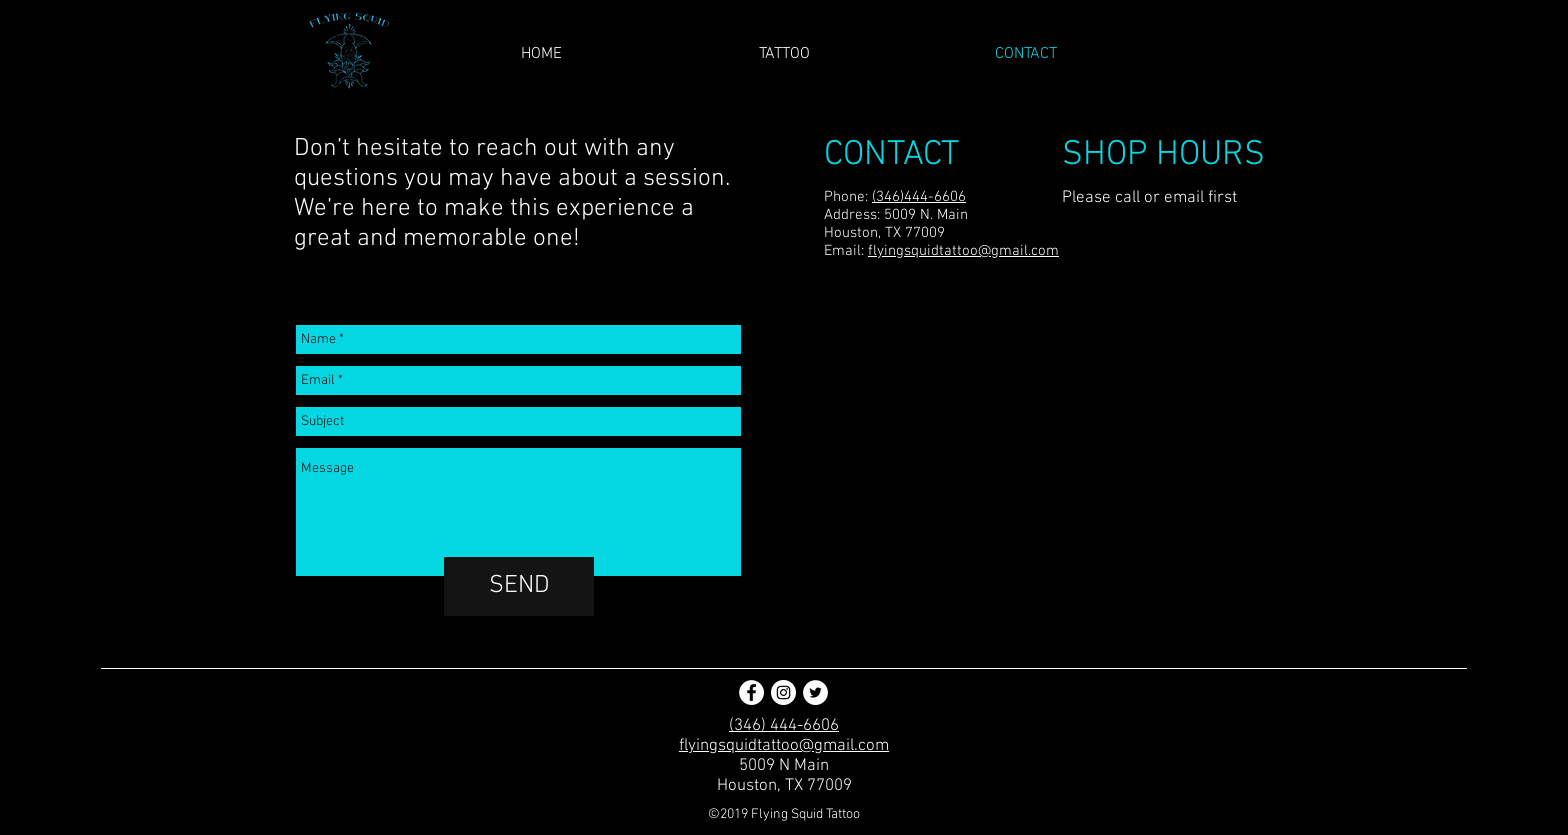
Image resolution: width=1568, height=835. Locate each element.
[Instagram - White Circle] (783, 692)
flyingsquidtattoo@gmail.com (963, 251)
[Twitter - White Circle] (815, 692)
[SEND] (519, 586)
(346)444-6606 (919, 197)
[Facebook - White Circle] (751, 692)
